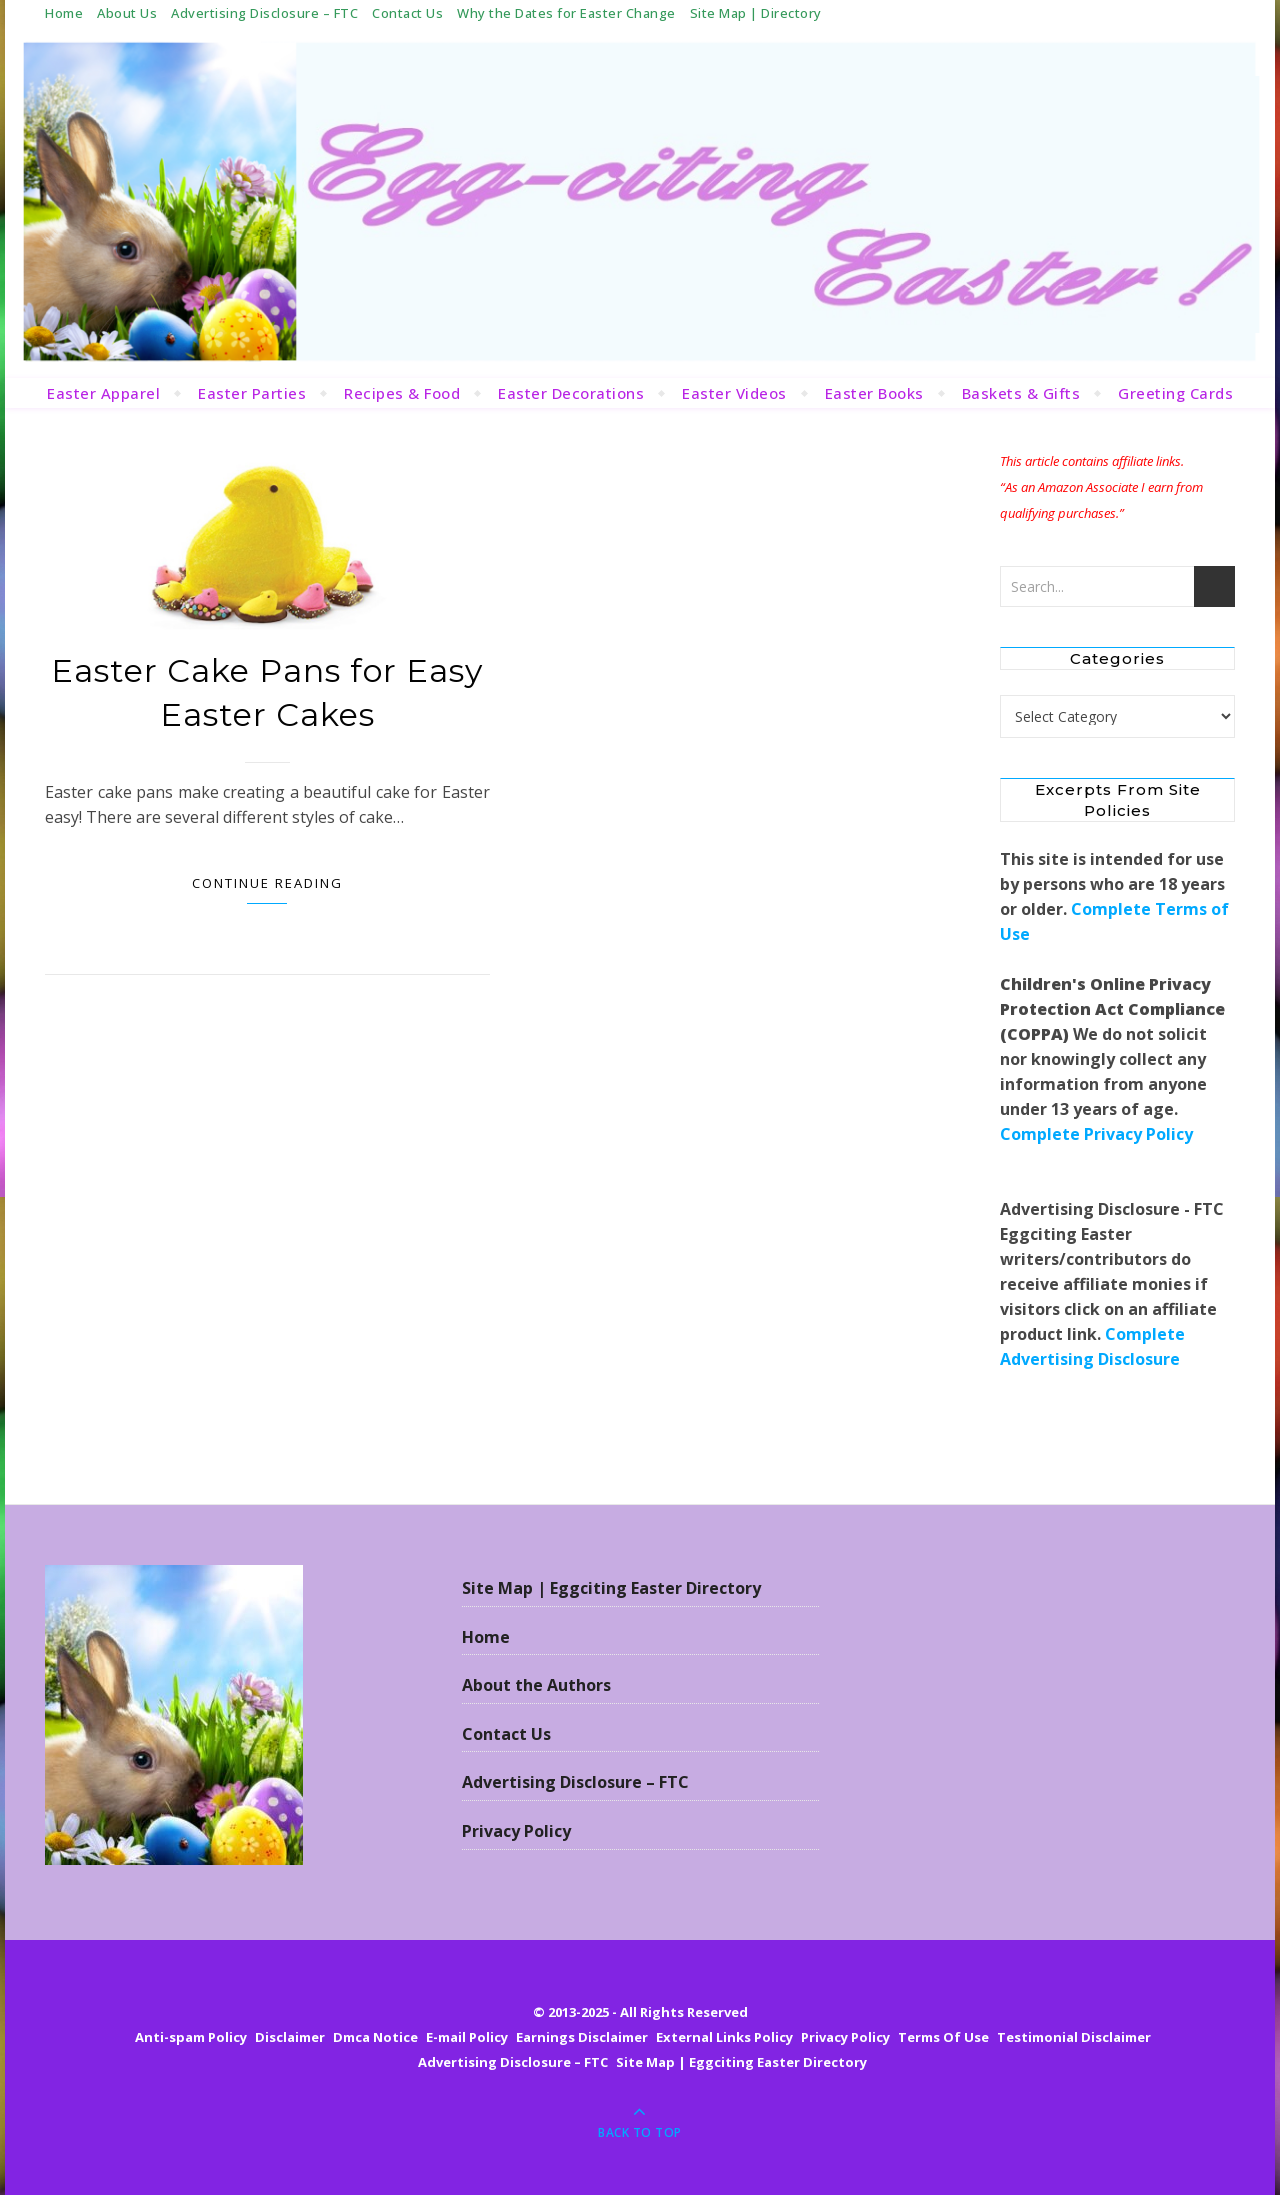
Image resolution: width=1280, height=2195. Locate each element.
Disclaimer (290, 2037)
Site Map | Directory (756, 13)
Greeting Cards (1175, 393)
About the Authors (536, 1685)
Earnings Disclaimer (582, 2037)
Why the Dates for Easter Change (566, 13)
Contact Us (407, 13)
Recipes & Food (402, 393)
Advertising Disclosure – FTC (264, 13)
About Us (127, 13)
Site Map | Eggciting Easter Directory (611, 1588)
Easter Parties (252, 393)
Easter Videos (734, 393)
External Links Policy (724, 2037)
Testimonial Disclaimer (1074, 2037)
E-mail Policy (467, 2037)
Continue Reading (267, 883)
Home (64, 13)
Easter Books (874, 393)
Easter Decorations (571, 393)
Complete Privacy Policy (1096, 1134)
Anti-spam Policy (191, 2037)
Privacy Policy (516, 1831)
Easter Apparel (103, 393)
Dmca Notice (375, 2037)
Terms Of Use (943, 2037)
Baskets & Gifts (1021, 393)
